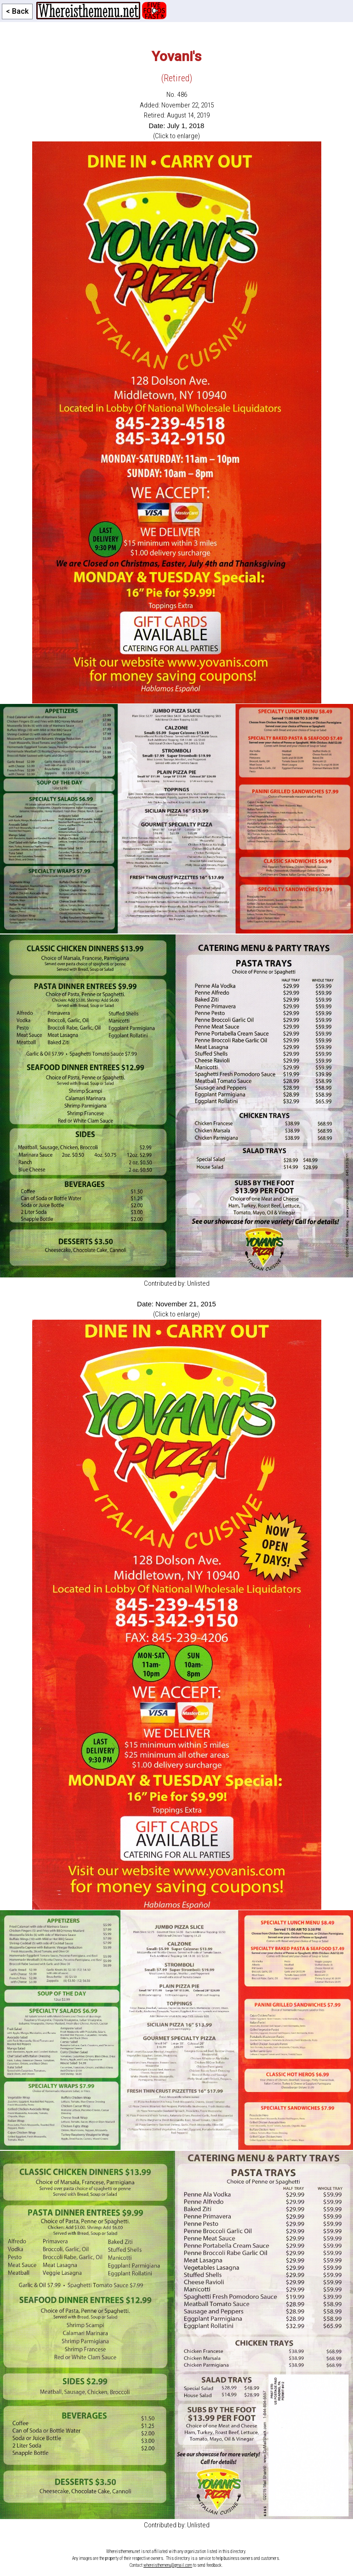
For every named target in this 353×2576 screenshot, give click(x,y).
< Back (17, 11)
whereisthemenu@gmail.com (167, 2565)
